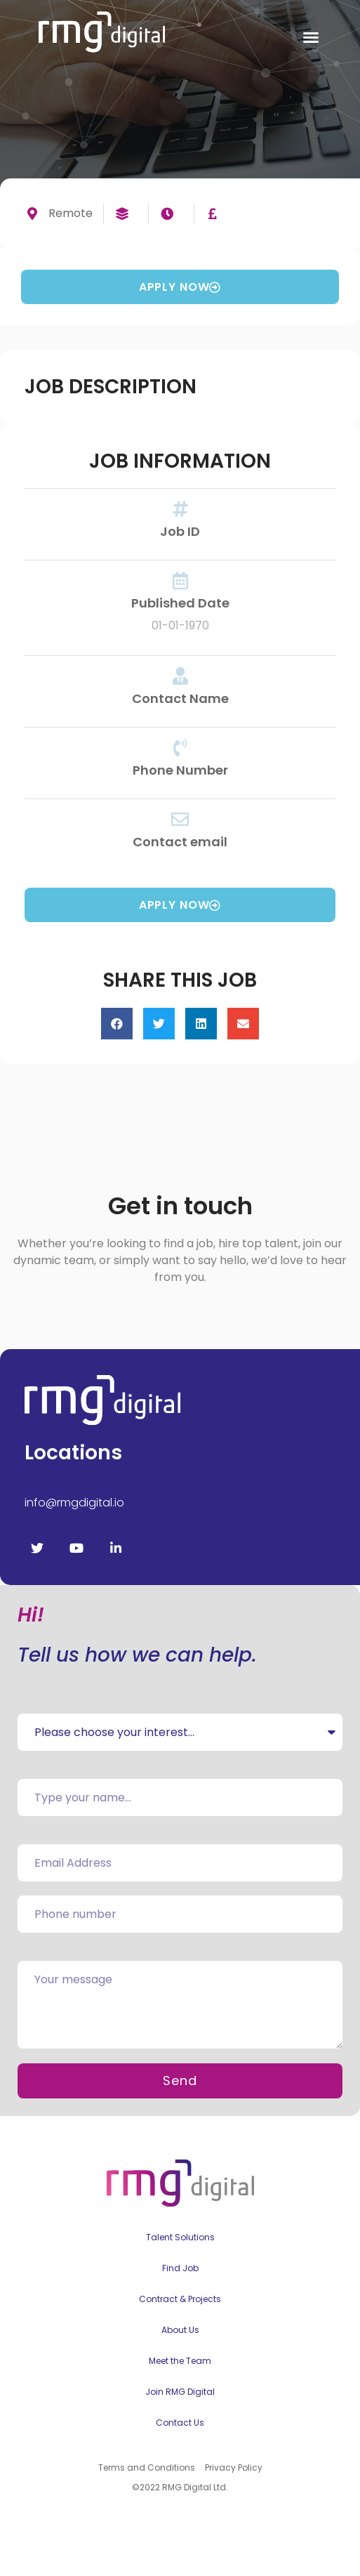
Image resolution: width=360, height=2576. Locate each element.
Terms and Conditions (146, 2467)
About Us (180, 2330)
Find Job (180, 2268)
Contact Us (180, 2423)
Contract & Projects (180, 2299)
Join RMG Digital (180, 2392)
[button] (311, 37)
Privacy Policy (233, 2467)
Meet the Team (180, 2361)
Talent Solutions (180, 2237)
